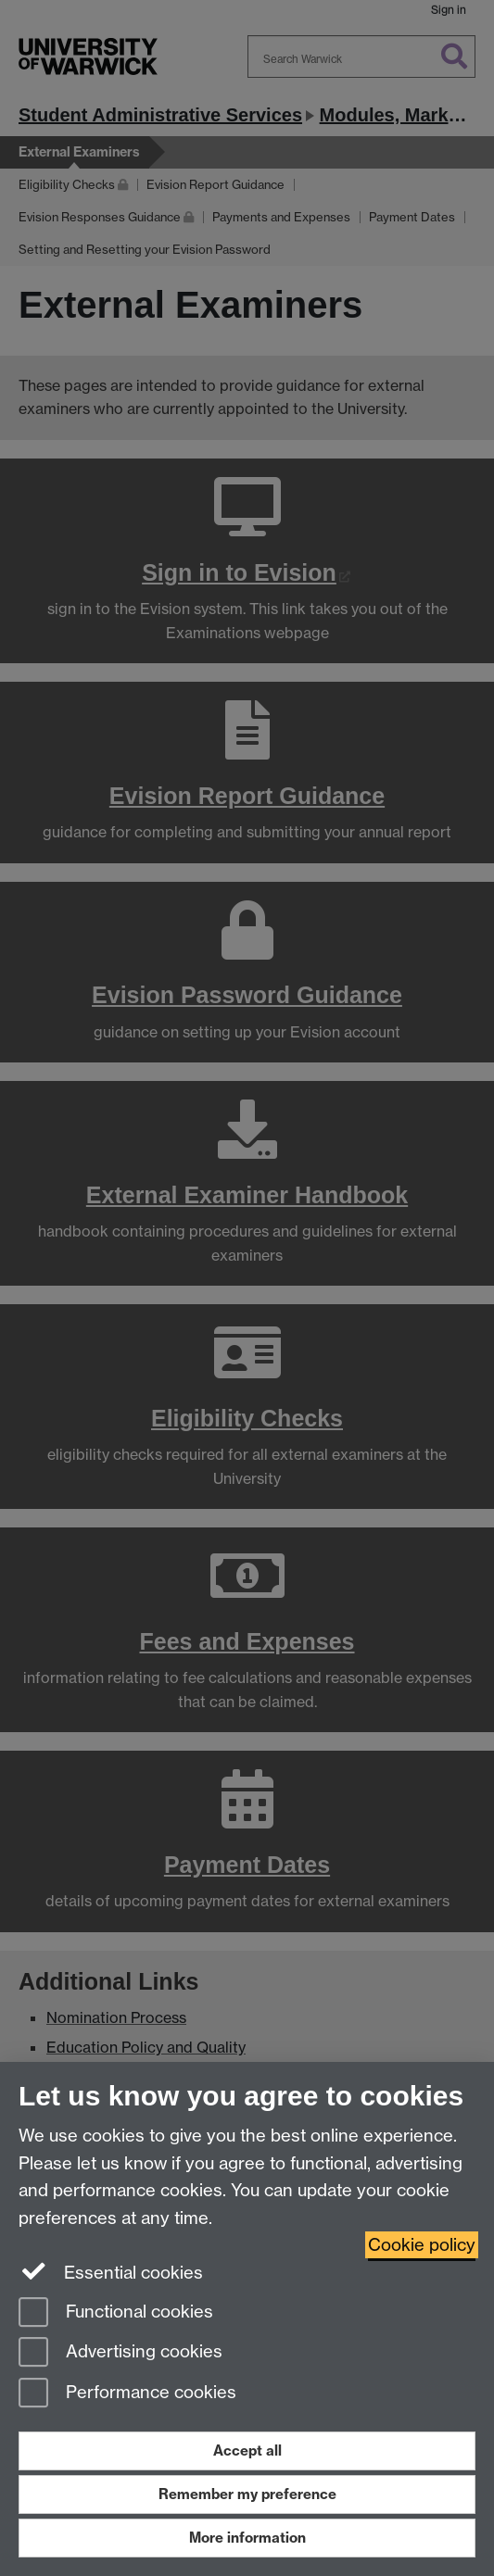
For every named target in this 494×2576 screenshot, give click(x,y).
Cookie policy (421, 2245)
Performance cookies (127, 2394)
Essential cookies (111, 2271)
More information (247, 2537)
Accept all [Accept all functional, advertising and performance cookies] (247, 2450)
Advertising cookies (120, 2353)
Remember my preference (247, 2494)
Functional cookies (116, 2313)
